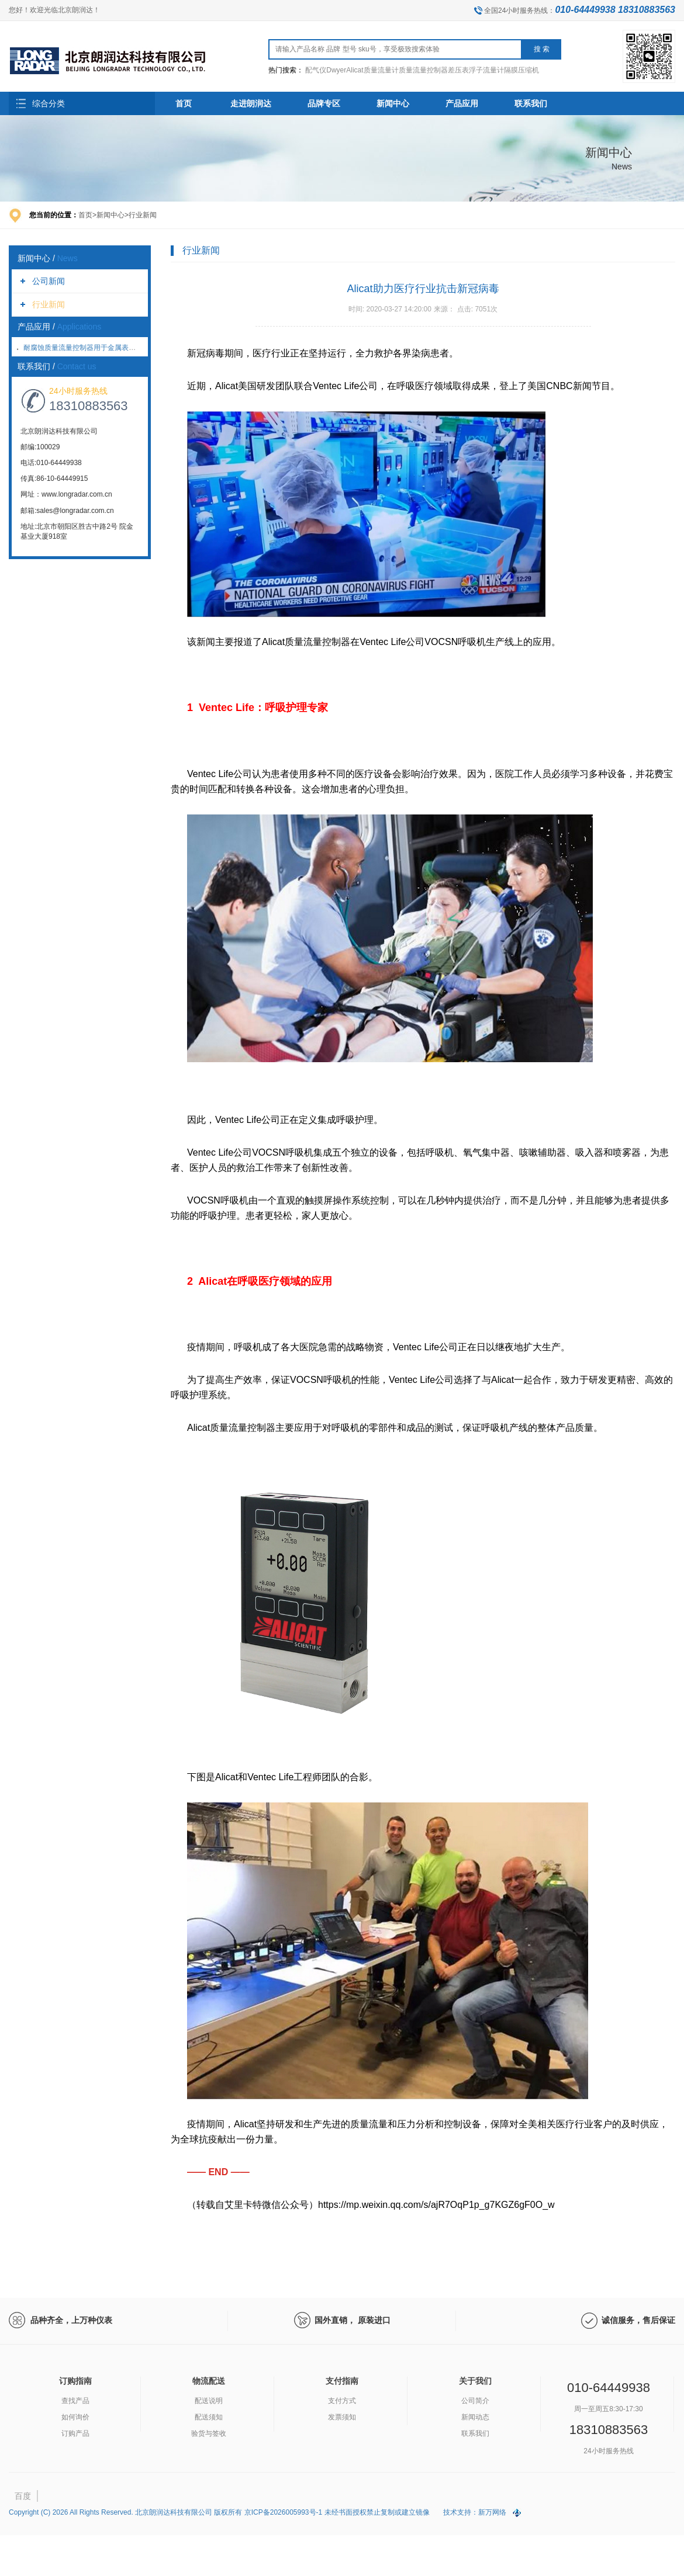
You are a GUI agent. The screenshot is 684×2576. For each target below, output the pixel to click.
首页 (183, 103)
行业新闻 (48, 304)
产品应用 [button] (461, 103)
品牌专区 (324, 103)
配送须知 (209, 2417)
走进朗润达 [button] (250, 103)
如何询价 (75, 2417)
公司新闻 (48, 281)
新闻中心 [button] (392, 103)
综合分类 (48, 103)
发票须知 (342, 2417)
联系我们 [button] (530, 103)
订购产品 (75, 2433)
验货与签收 (208, 2433)
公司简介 (475, 2401)
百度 (23, 2496)
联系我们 (475, 2433)
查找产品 (75, 2401)
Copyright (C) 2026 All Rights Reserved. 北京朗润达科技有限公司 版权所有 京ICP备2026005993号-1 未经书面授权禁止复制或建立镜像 (220, 2512)
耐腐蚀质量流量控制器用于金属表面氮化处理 (93, 348)
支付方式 (342, 2401)
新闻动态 (475, 2417)
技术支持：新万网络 (474, 2512)
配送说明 (209, 2401)
